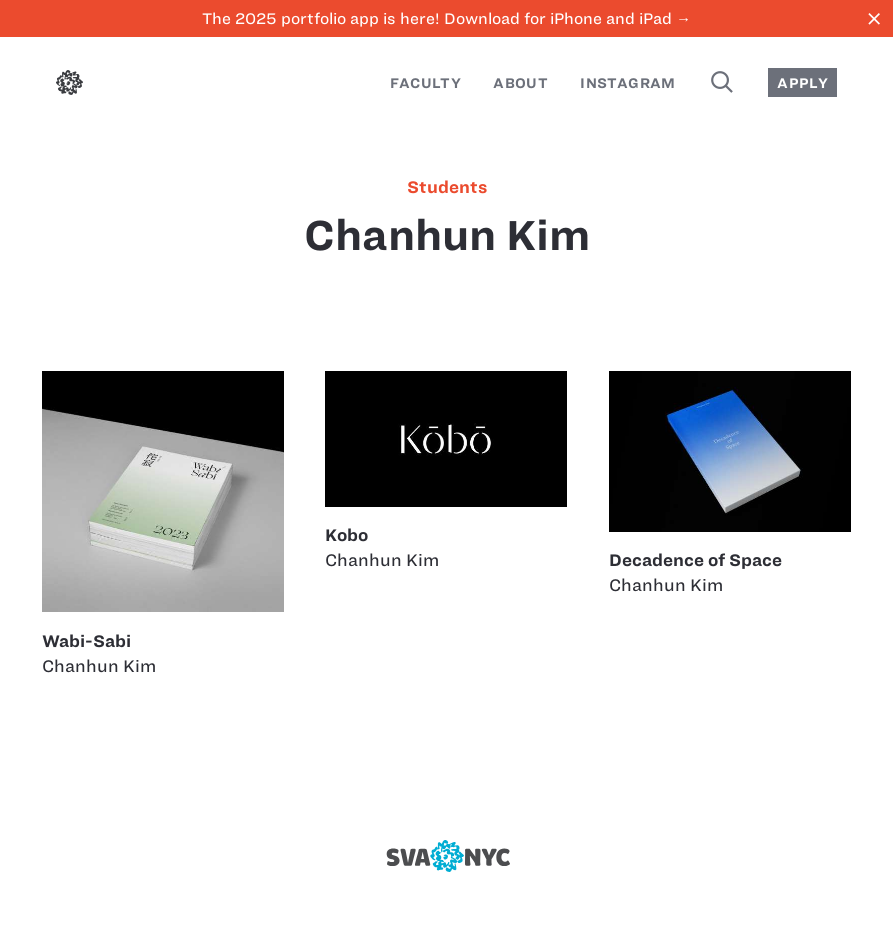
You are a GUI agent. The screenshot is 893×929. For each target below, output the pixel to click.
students (447, 187)
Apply (802, 83)
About (520, 83)
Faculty (425, 83)
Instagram (628, 83)
